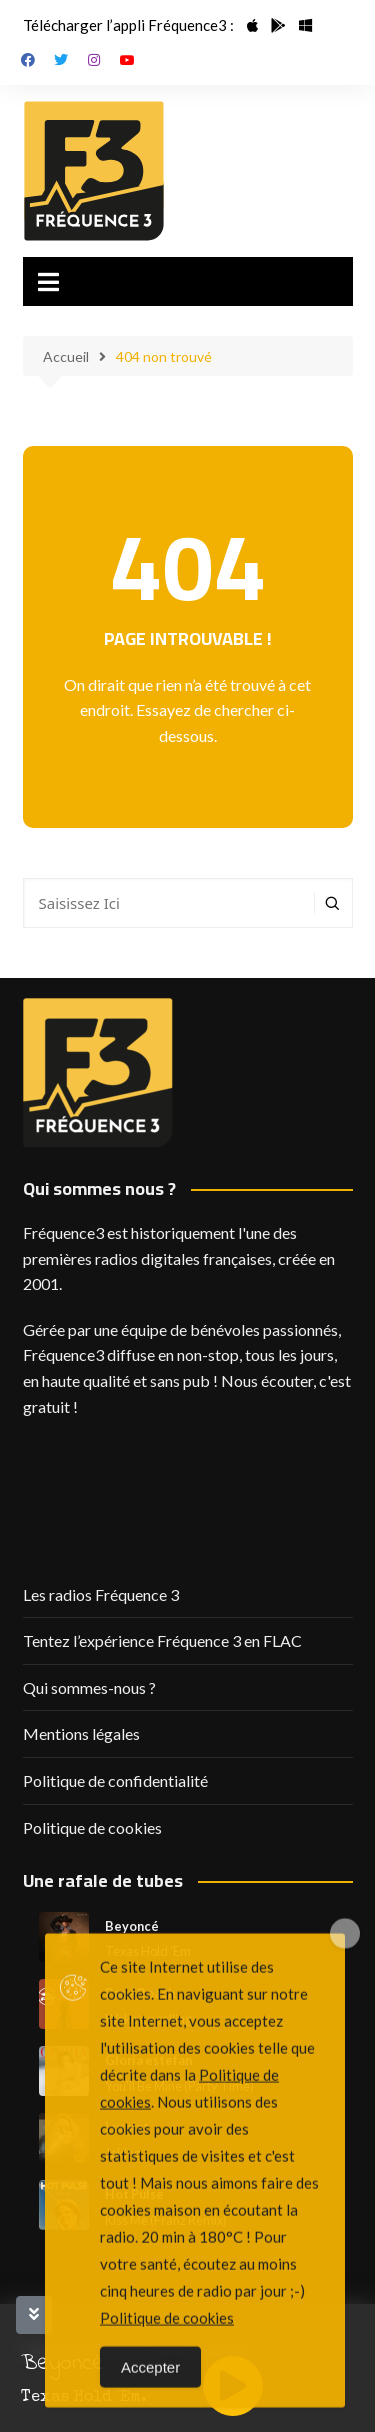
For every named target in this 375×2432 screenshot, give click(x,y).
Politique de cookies (92, 1827)
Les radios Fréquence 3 (101, 1594)
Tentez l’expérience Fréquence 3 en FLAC (162, 1640)
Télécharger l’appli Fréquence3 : (128, 25)
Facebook (28, 60)
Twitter (61, 60)
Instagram (94, 60)
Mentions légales (81, 1733)
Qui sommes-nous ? (89, 1687)
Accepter (150, 2408)
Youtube (127, 60)
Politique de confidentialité (115, 1780)
